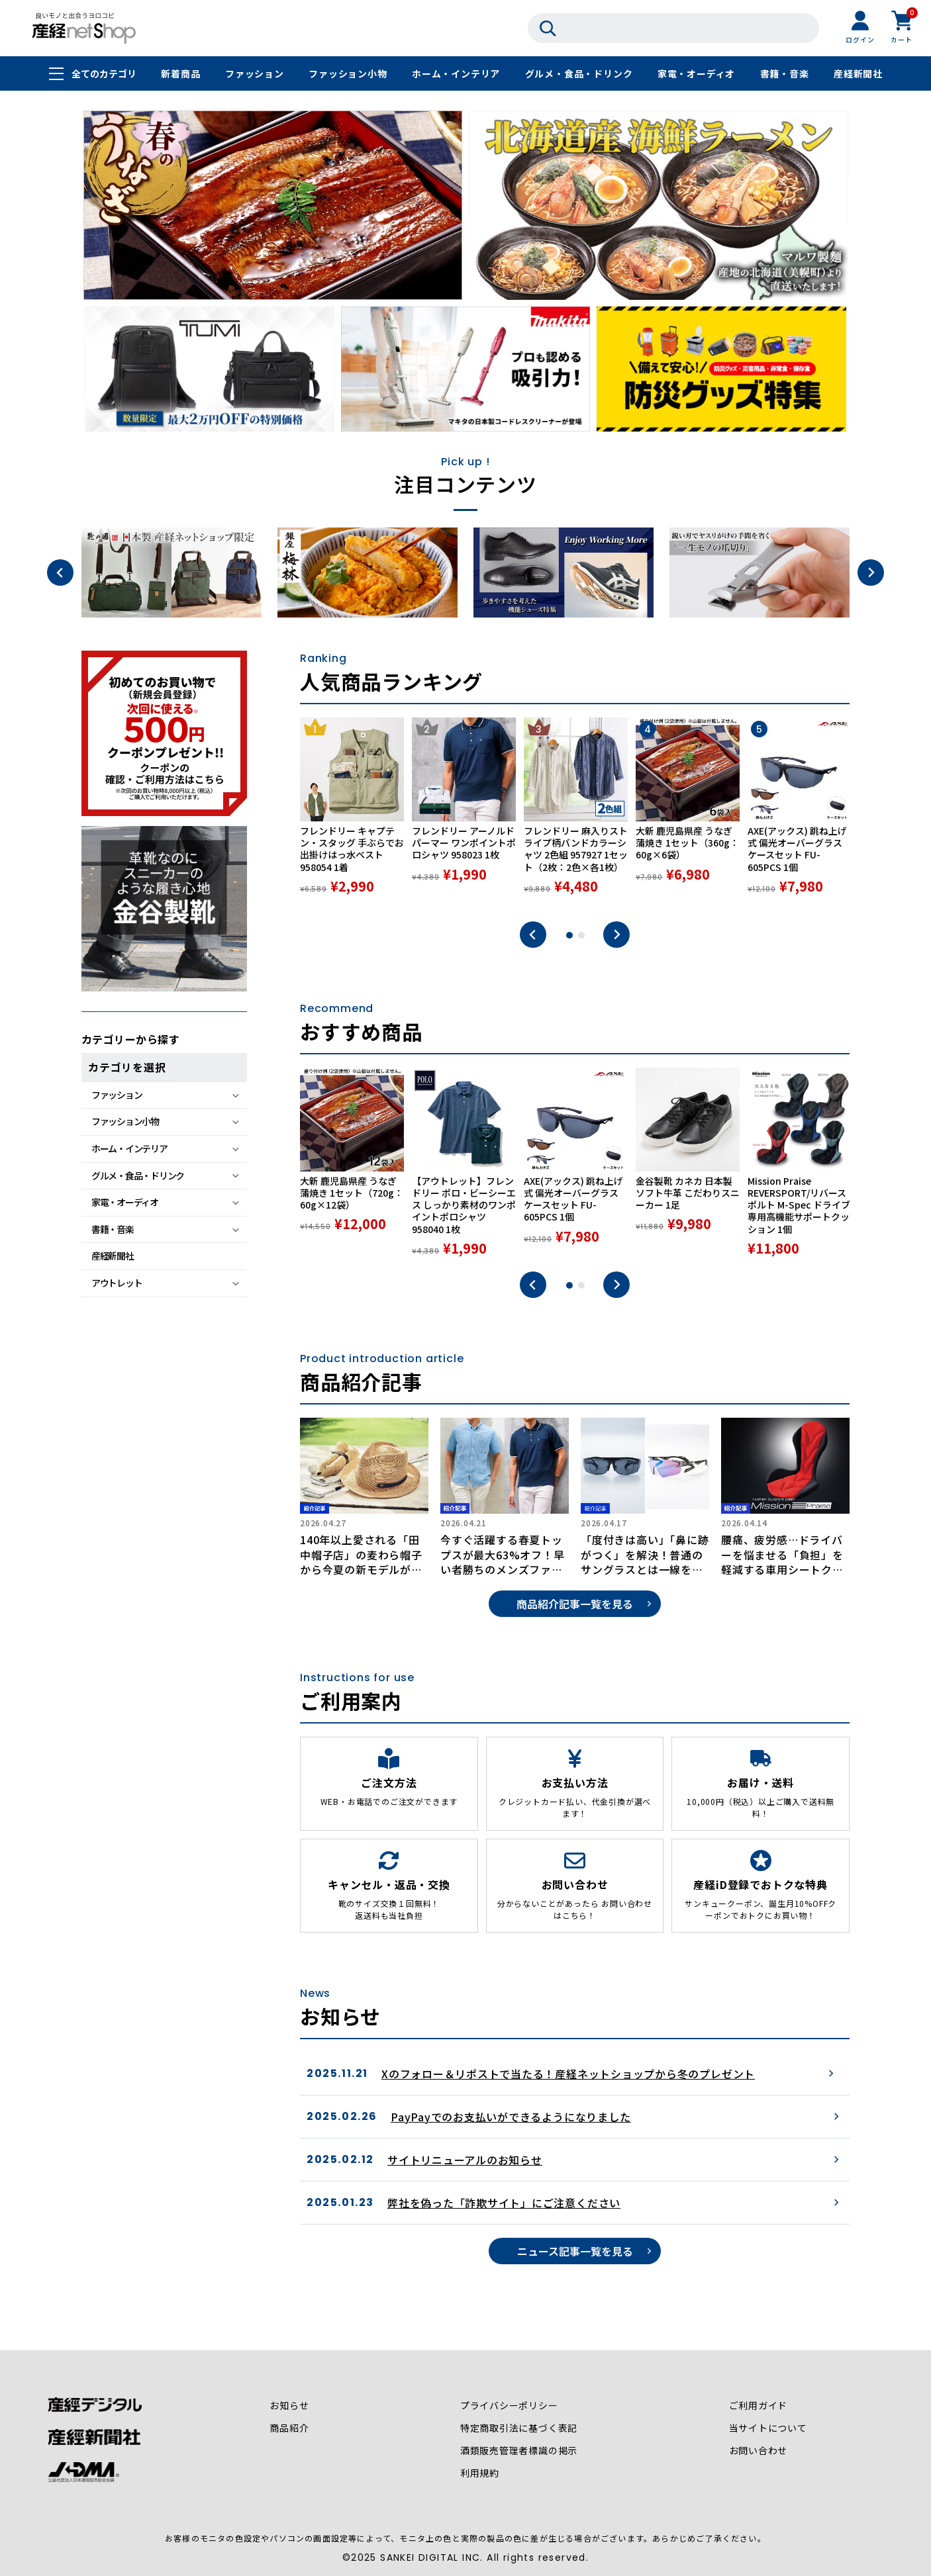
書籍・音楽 (784, 74)
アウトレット (116, 1282)
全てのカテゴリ (104, 74)
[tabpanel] (352, 812)
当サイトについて (767, 2428)
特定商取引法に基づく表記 (519, 2428)
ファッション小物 (348, 74)
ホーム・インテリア (456, 74)
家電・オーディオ (696, 74)
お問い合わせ (757, 2451)
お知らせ (289, 2406)
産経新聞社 (858, 74)
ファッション (254, 74)
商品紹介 (289, 2428)
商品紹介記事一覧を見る (574, 1604)
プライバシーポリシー (509, 2406)
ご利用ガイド (757, 2406)
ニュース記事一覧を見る (575, 2251)
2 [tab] (581, 935)
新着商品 (180, 74)
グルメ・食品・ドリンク (579, 74)
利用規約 (479, 2473)
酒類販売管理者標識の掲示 (519, 2451)
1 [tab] (569, 935)
